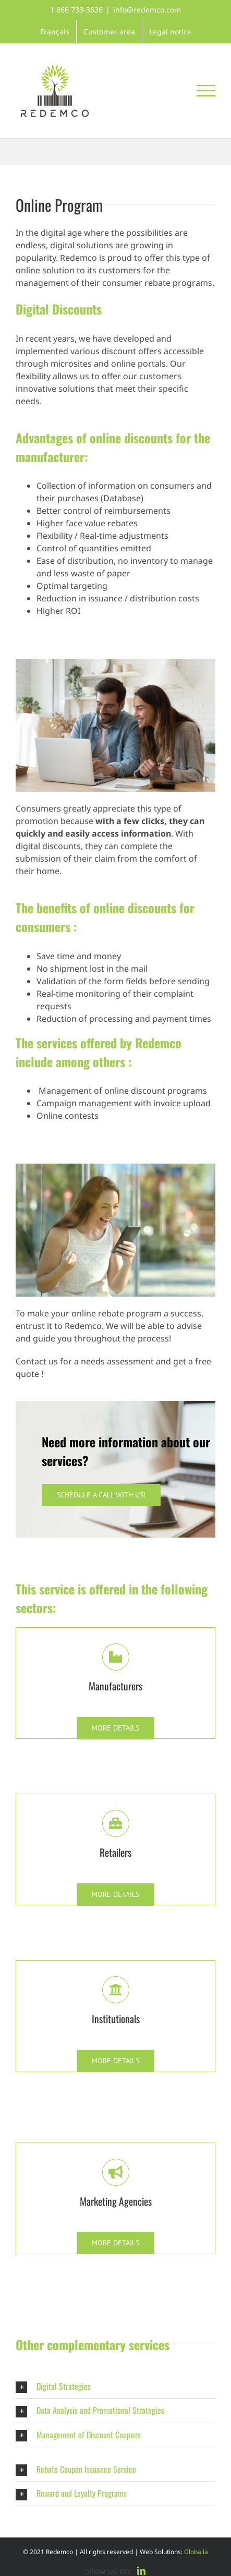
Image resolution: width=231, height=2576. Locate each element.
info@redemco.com (147, 10)
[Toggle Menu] (206, 90)
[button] (115, 2386)
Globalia (196, 2551)
